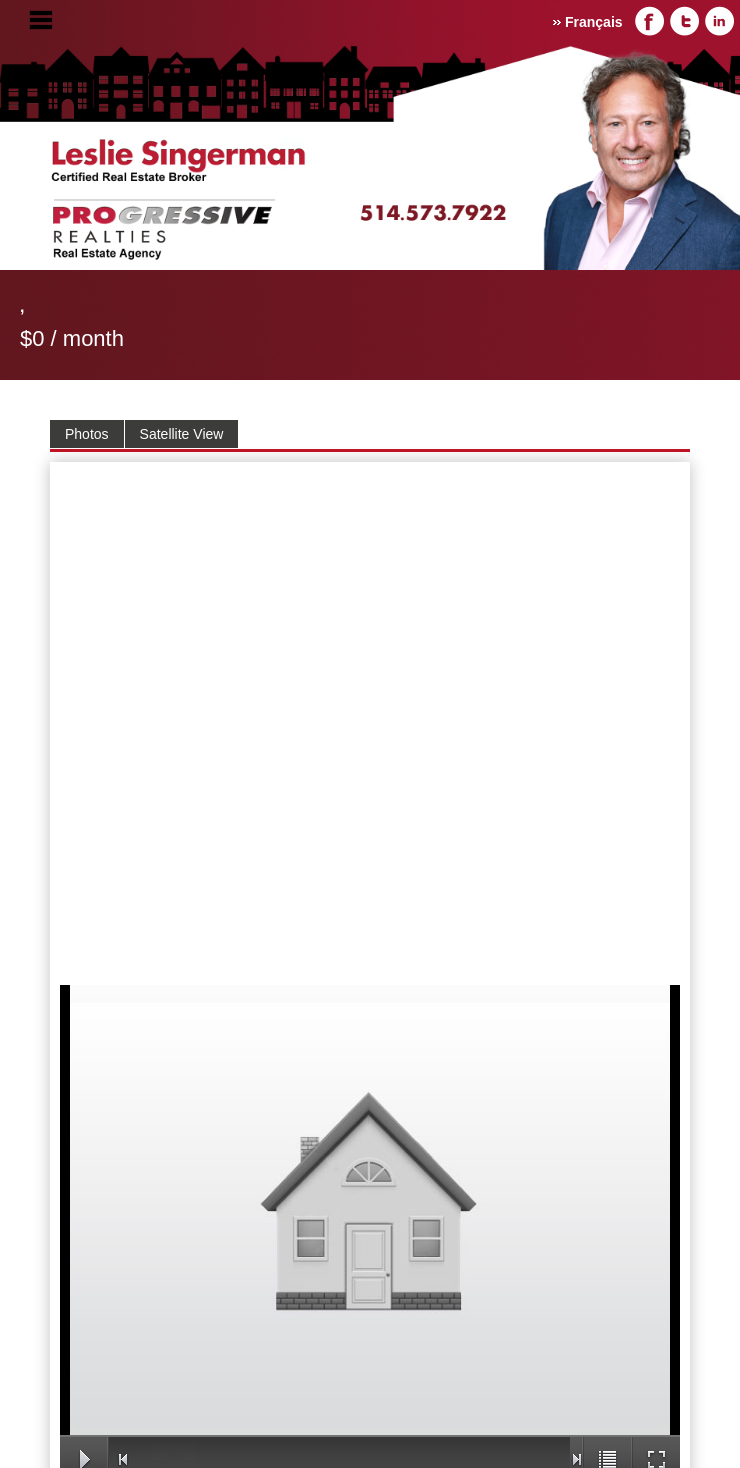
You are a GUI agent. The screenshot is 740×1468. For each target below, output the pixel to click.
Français (594, 22)
